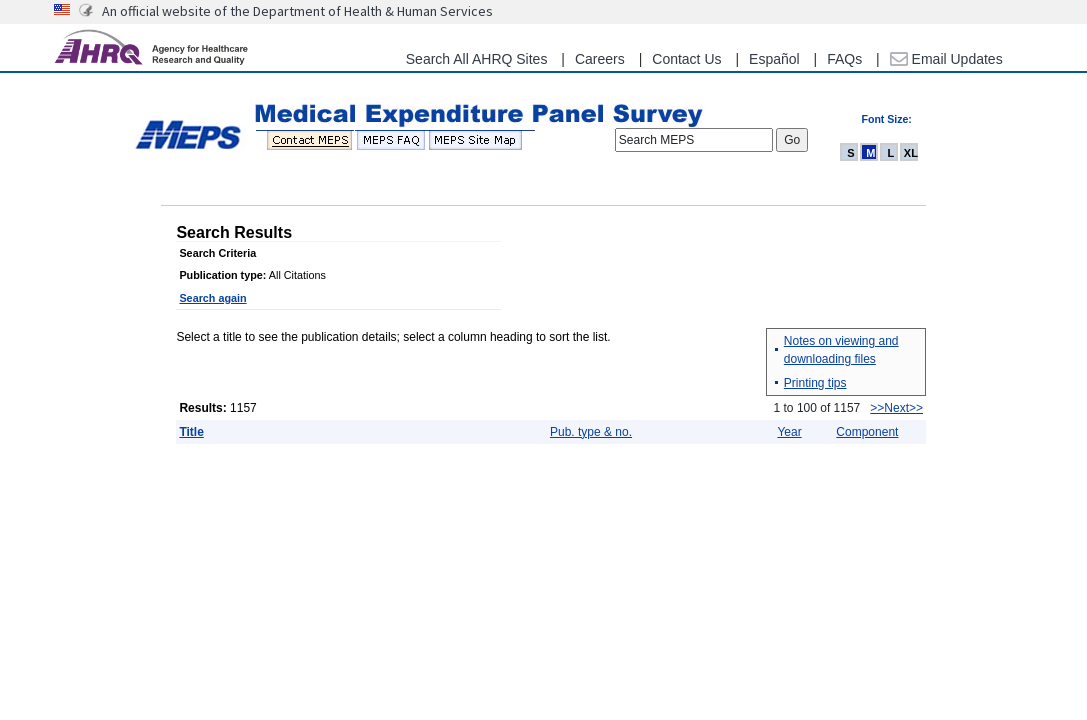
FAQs (844, 59)
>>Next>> (896, 408)
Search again (212, 298)
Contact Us (686, 59)
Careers (600, 59)
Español (774, 59)
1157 (242, 408)
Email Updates (946, 59)
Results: (202, 408)
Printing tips (815, 383)
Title (191, 432)
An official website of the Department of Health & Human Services (297, 11)
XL (911, 153)
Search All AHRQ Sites (477, 59)
